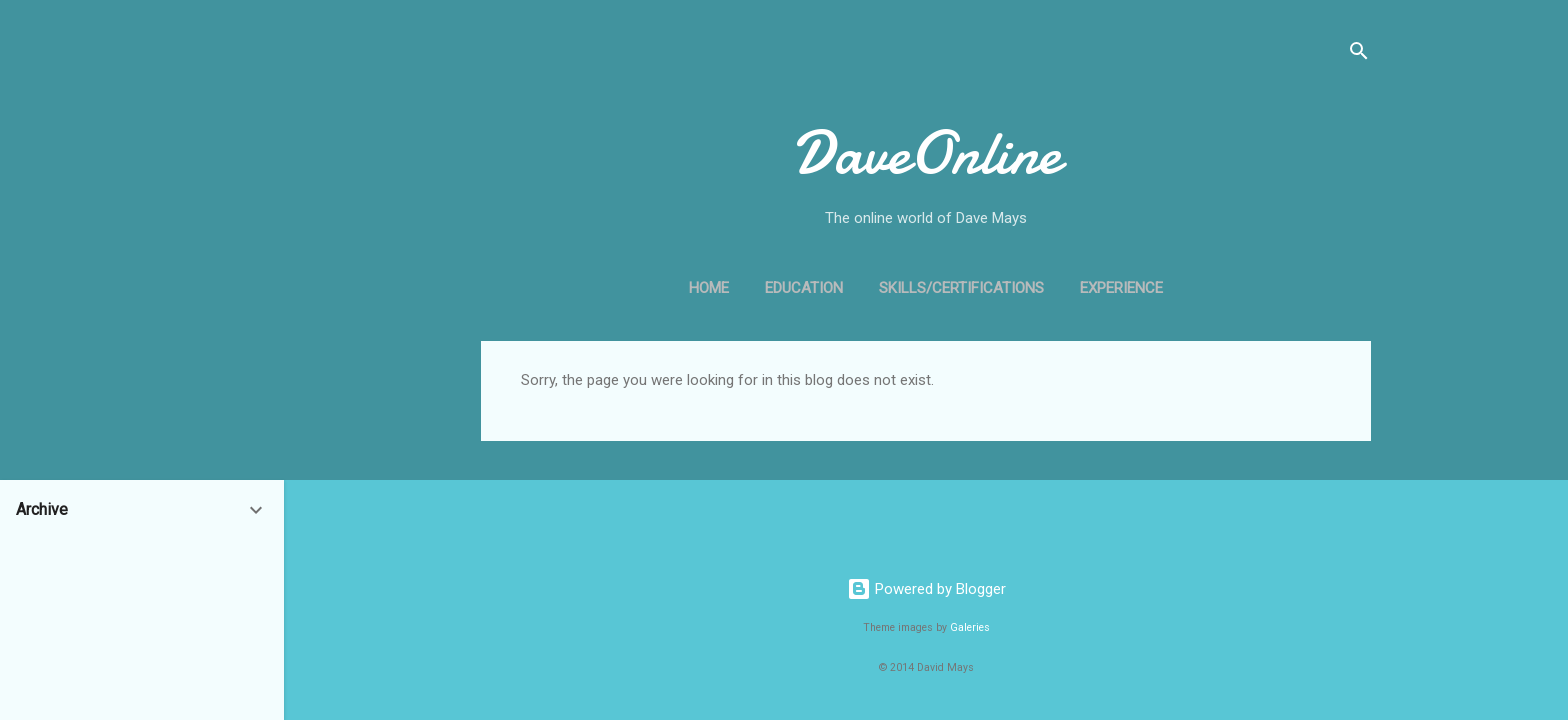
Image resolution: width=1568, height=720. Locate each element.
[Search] (1359, 54)
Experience (1121, 288)
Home (709, 288)
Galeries (970, 627)
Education (804, 288)
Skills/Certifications (961, 288)
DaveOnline (926, 153)
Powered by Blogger (926, 589)
